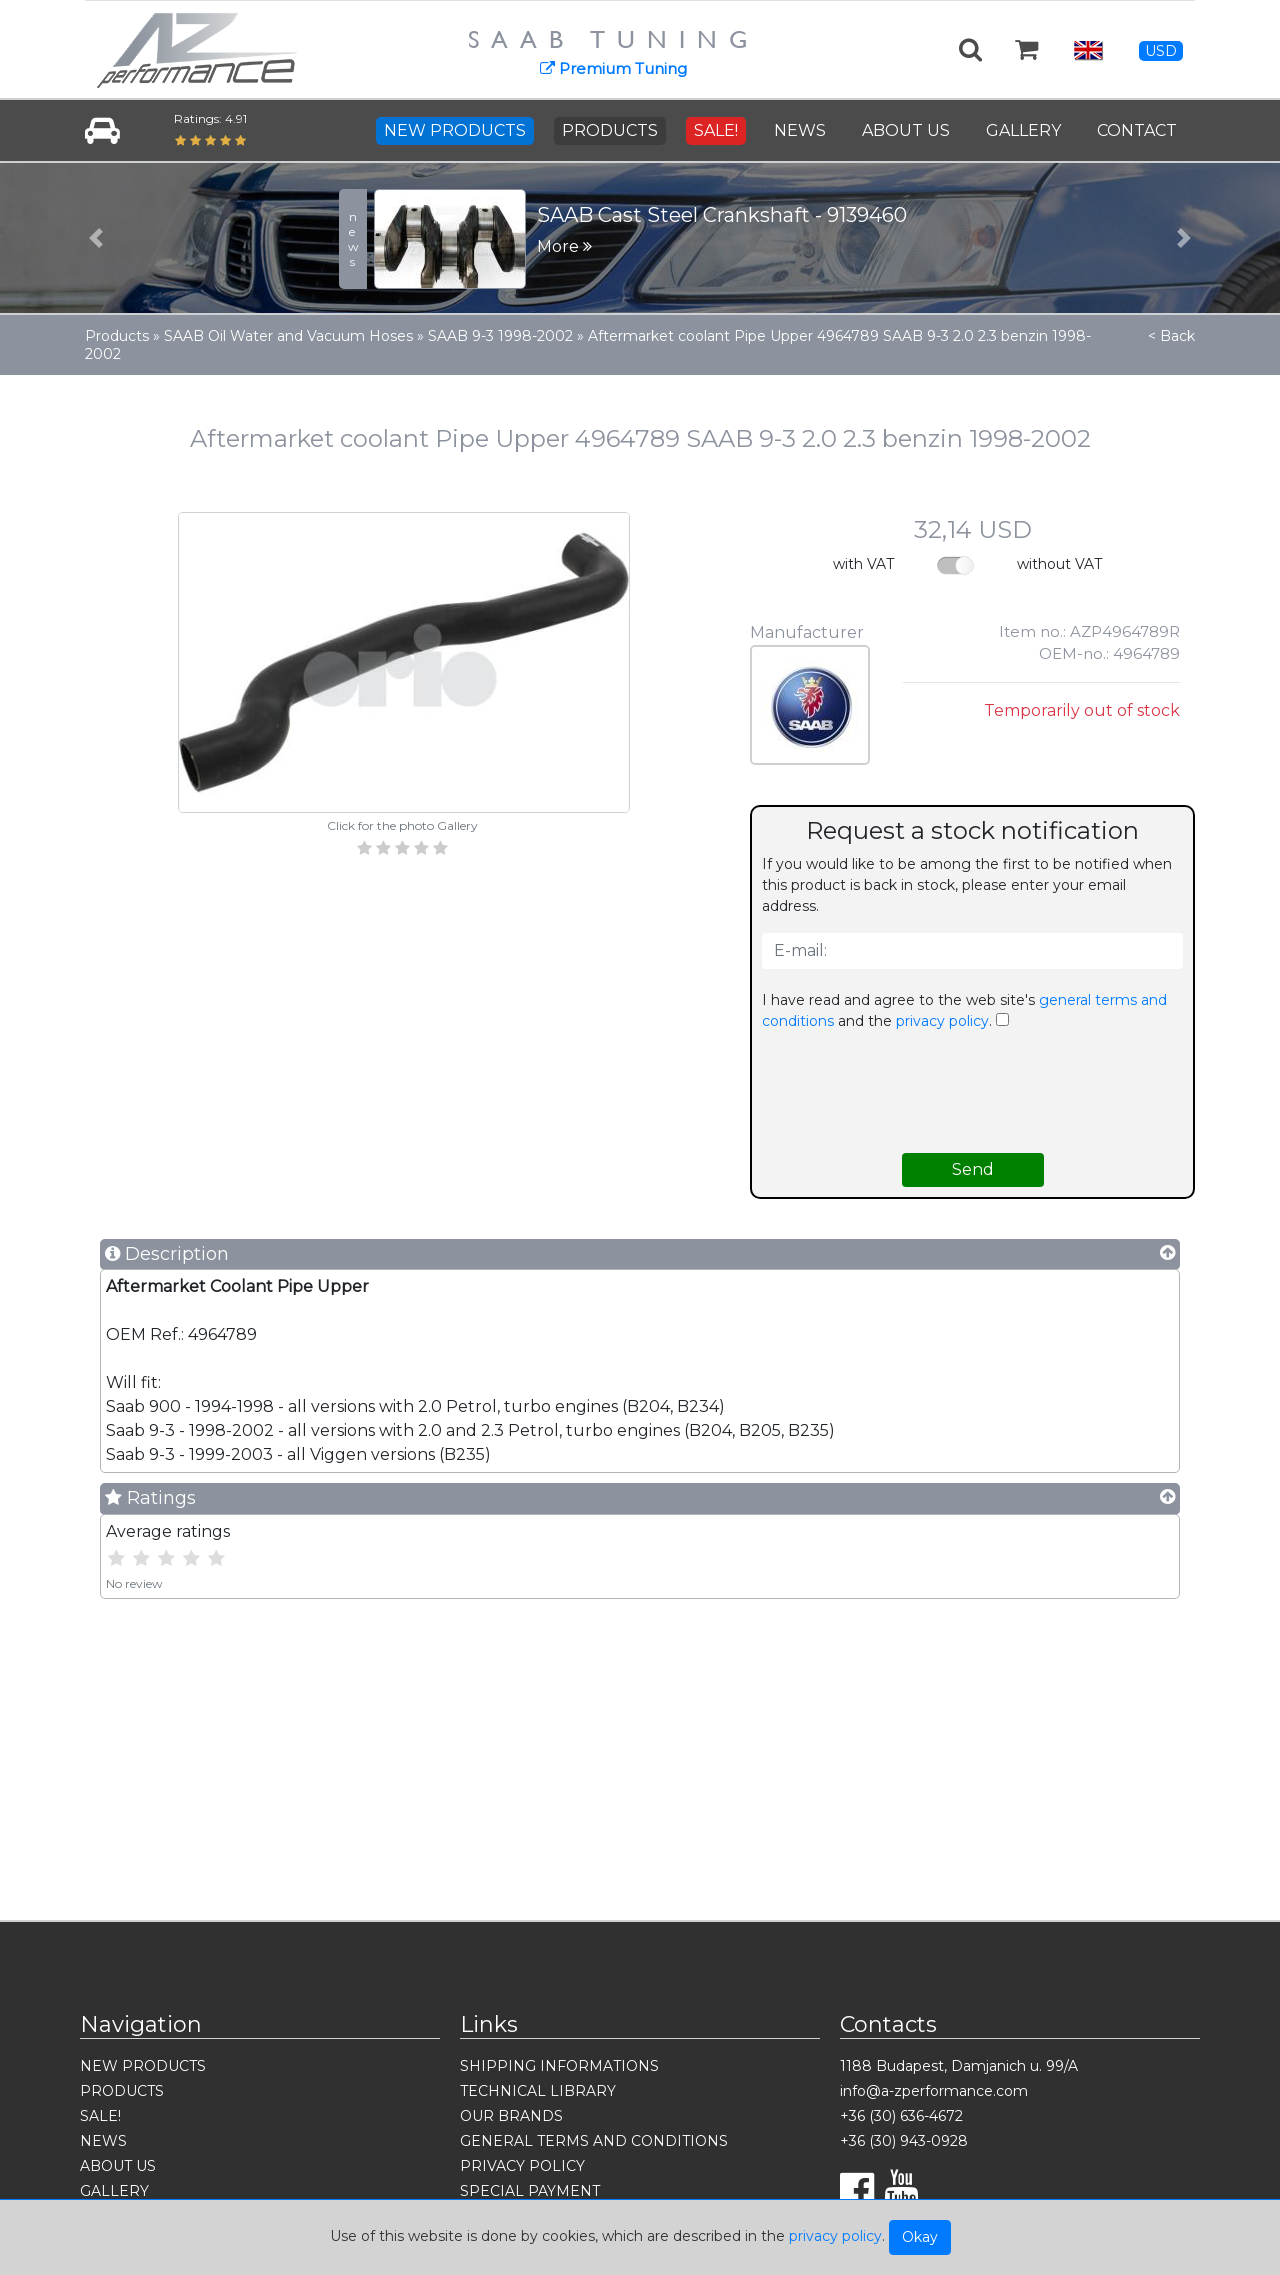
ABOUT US (906, 130)
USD (1161, 51)
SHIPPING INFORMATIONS (559, 2066)
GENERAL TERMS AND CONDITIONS (594, 2141)
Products (117, 336)
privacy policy (835, 2236)
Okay (920, 2237)
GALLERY (1023, 130)
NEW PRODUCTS (455, 130)
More (564, 246)
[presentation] (973, 1092)
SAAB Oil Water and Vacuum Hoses (288, 336)
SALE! (716, 130)
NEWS (800, 130)
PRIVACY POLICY (522, 2166)
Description (167, 1254)
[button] (96, 238)
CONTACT (1137, 130)
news (353, 239)
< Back (1171, 336)
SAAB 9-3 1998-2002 (500, 336)
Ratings (150, 1498)
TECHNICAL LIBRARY (538, 2091)
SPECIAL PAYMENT (530, 2191)
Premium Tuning (613, 68)
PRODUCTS (610, 130)
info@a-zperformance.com (934, 2091)
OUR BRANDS (511, 2116)
